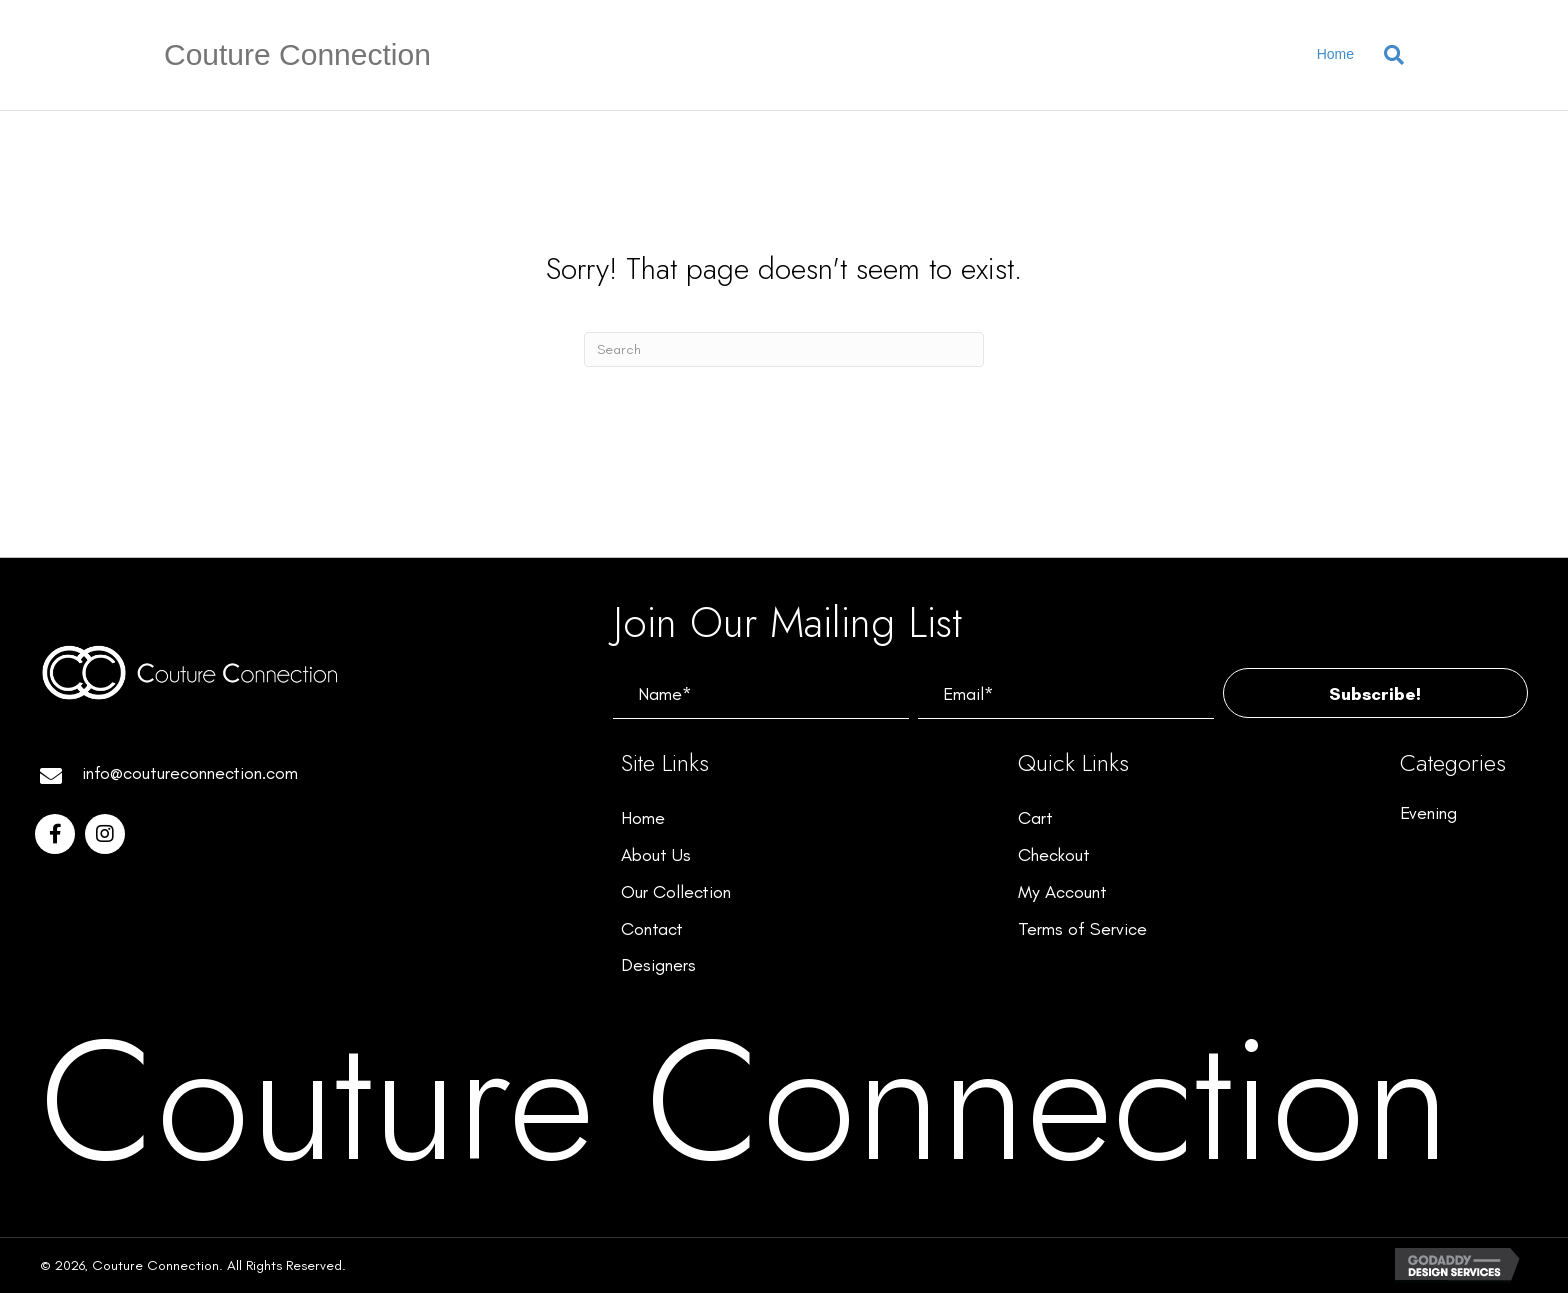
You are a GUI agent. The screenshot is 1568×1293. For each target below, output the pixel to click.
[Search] (1386, 55)
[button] (1375, 693)
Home (1335, 54)
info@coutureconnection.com (190, 773)
